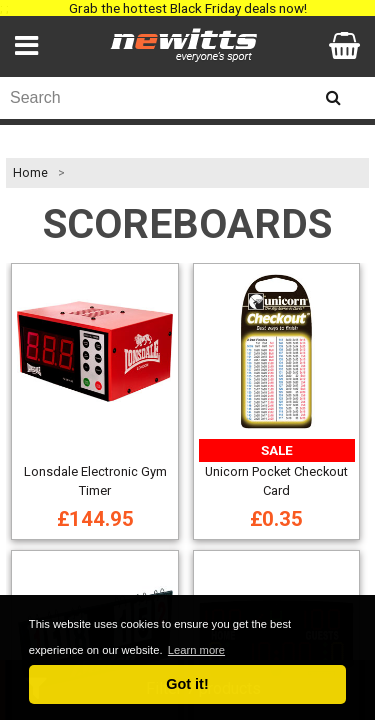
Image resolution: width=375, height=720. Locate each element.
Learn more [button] (196, 650)
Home (30, 173)
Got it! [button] (187, 684)
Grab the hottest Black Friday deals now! (188, 8)
